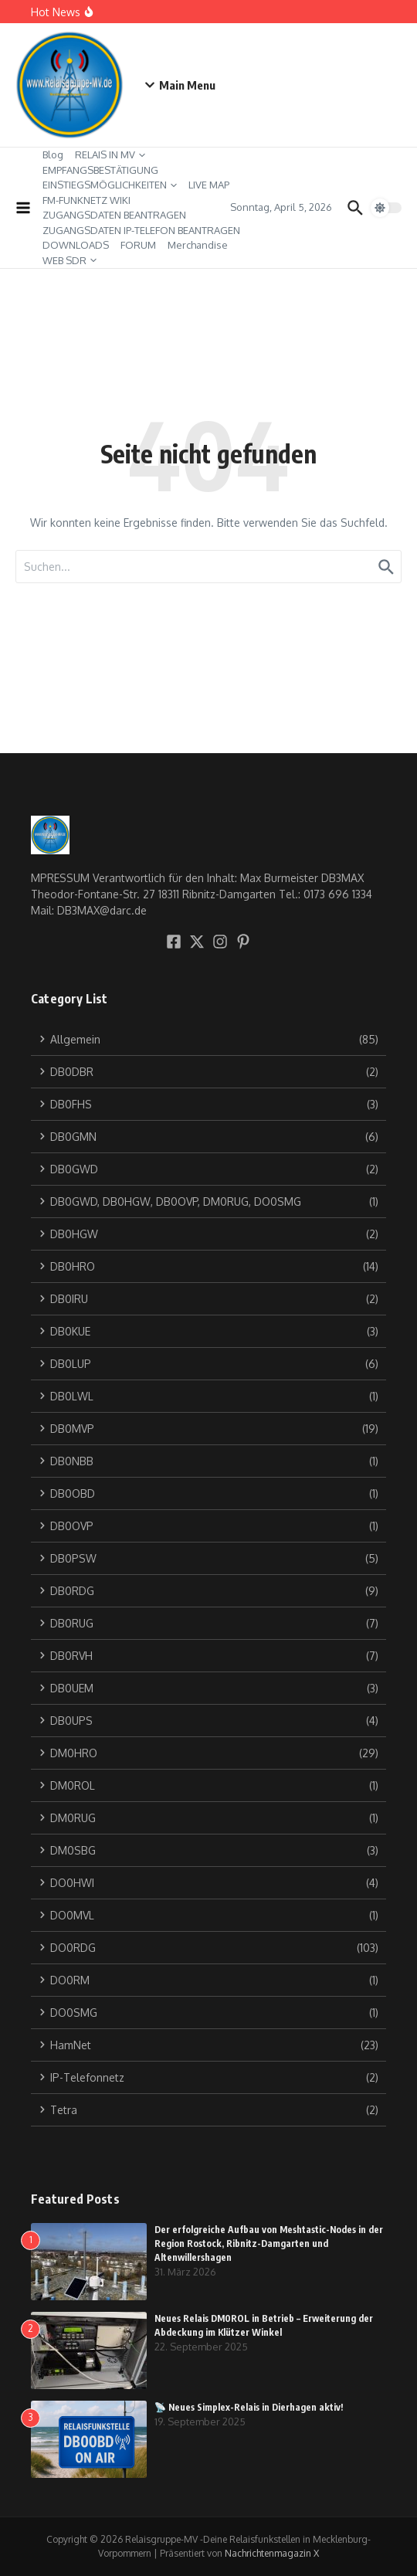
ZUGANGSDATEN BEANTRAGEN (114, 215)
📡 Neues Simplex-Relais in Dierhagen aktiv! (248, 2407)
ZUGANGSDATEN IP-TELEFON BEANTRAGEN (141, 230)
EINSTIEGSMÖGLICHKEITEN (109, 184)
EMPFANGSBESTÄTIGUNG (100, 170)
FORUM (138, 245)
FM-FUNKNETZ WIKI (86, 200)
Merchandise (198, 245)
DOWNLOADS (75, 245)
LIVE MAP (208, 184)
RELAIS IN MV (110, 154)
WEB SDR (69, 260)
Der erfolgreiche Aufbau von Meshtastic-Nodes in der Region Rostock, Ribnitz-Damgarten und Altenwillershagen (268, 2243)
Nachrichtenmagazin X (272, 2553)
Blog (52, 154)
